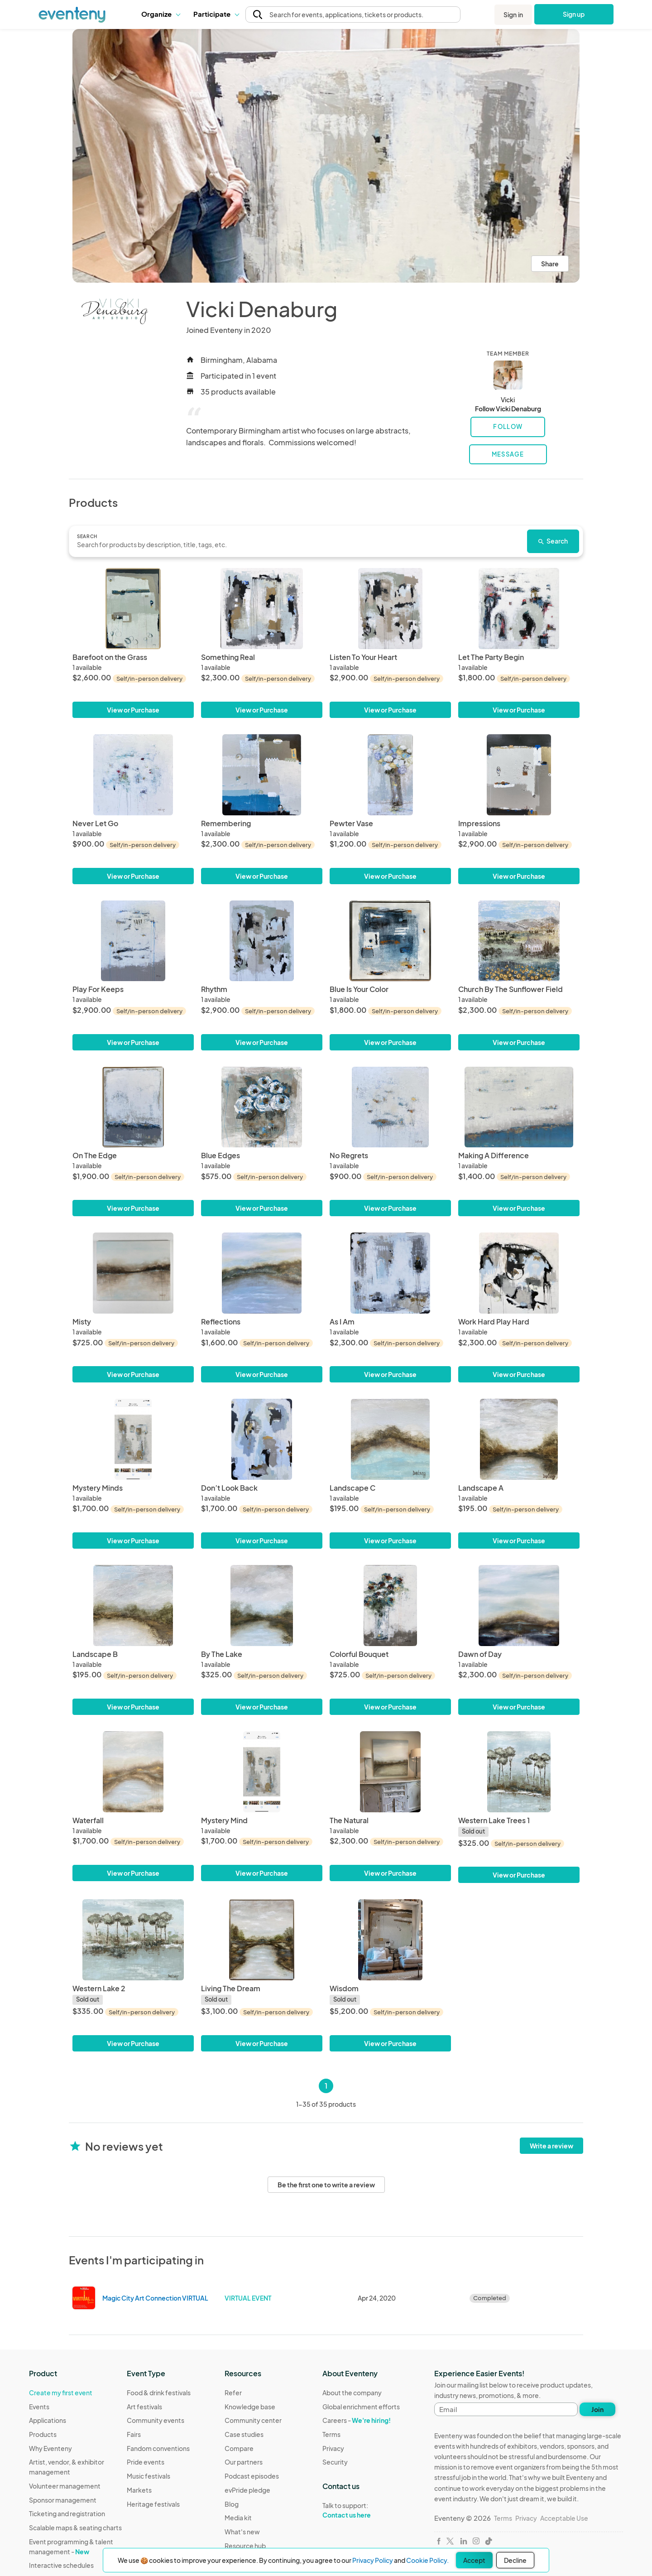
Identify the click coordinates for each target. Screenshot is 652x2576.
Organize (160, 14)
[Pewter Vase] (390, 774)
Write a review (551, 2146)
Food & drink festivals (159, 2392)
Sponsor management (62, 2500)
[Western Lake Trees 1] (519, 1771)
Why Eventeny (50, 2448)
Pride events (145, 2462)
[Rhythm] (261, 941)
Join (597, 2409)
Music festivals (148, 2476)
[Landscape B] (133, 1605)
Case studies (244, 2434)
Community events (155, 2420)
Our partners (244, 2462)
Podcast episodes (252, 2476)
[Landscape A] (519, 1439)
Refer (233, 2392)
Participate (216, 14)
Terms (331, 2434)
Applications (47, 2420)
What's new (242, 2532)
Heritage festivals (153, 2504)
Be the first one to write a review (326, 2185)
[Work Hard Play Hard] (519, 1273)
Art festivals (144, 2407)
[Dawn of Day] (519, 1605)
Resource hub (245, 2546)
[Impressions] (519, 774)
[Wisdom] (390, 1939)
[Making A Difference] (519, 1107)
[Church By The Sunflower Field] (519, 941)
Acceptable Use (564, 2518)
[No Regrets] (390, 1107)
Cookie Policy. (427, 2560)
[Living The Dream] (261, 1939)
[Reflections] (261, 1273)
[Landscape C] (390, 1439)
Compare (239, 2448)
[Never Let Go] (133, 774)
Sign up (574, 14)
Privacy (333, 2448)
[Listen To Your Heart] (390, 608)
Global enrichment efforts (361, 2407)
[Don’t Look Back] (261, 1439)
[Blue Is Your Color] (390, 941)
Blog (232, 2504)
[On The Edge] (133, 1107)
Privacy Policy (372, 2560)
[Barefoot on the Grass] (133, 608)
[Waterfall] (133, 1771)
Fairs (134, 2434)
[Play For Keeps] (133, 941)
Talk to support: (361, 2510)
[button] (160, 14)
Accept (474, 2560)
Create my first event (60, 2392)
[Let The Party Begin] (519, 608)
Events (39, 2407)
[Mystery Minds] (133, 1439)
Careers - (356, 2420)
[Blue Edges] (261, 1107)
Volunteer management (65, 2486)
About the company (352, 2392)
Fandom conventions (158, 2448)
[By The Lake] (261, 1605)
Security (335, 2462)
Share (550, 264)
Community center (253, 2420)
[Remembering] (261, 774)
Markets (139, 2490)
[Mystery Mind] (261, 1771)
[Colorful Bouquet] (390, 1605)
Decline (515, 2560)
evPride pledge (247, 2490)
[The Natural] (390, 1771)
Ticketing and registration (67, 2513)
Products (43, 2434)
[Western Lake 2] (133, 1939)
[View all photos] (326, 156)
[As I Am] (390, 1273)
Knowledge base (250, 2407)
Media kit (238, 2517)
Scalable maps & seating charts (75, 2527)
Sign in (513, 14)
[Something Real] (261, 608)
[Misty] (133, 1273)
